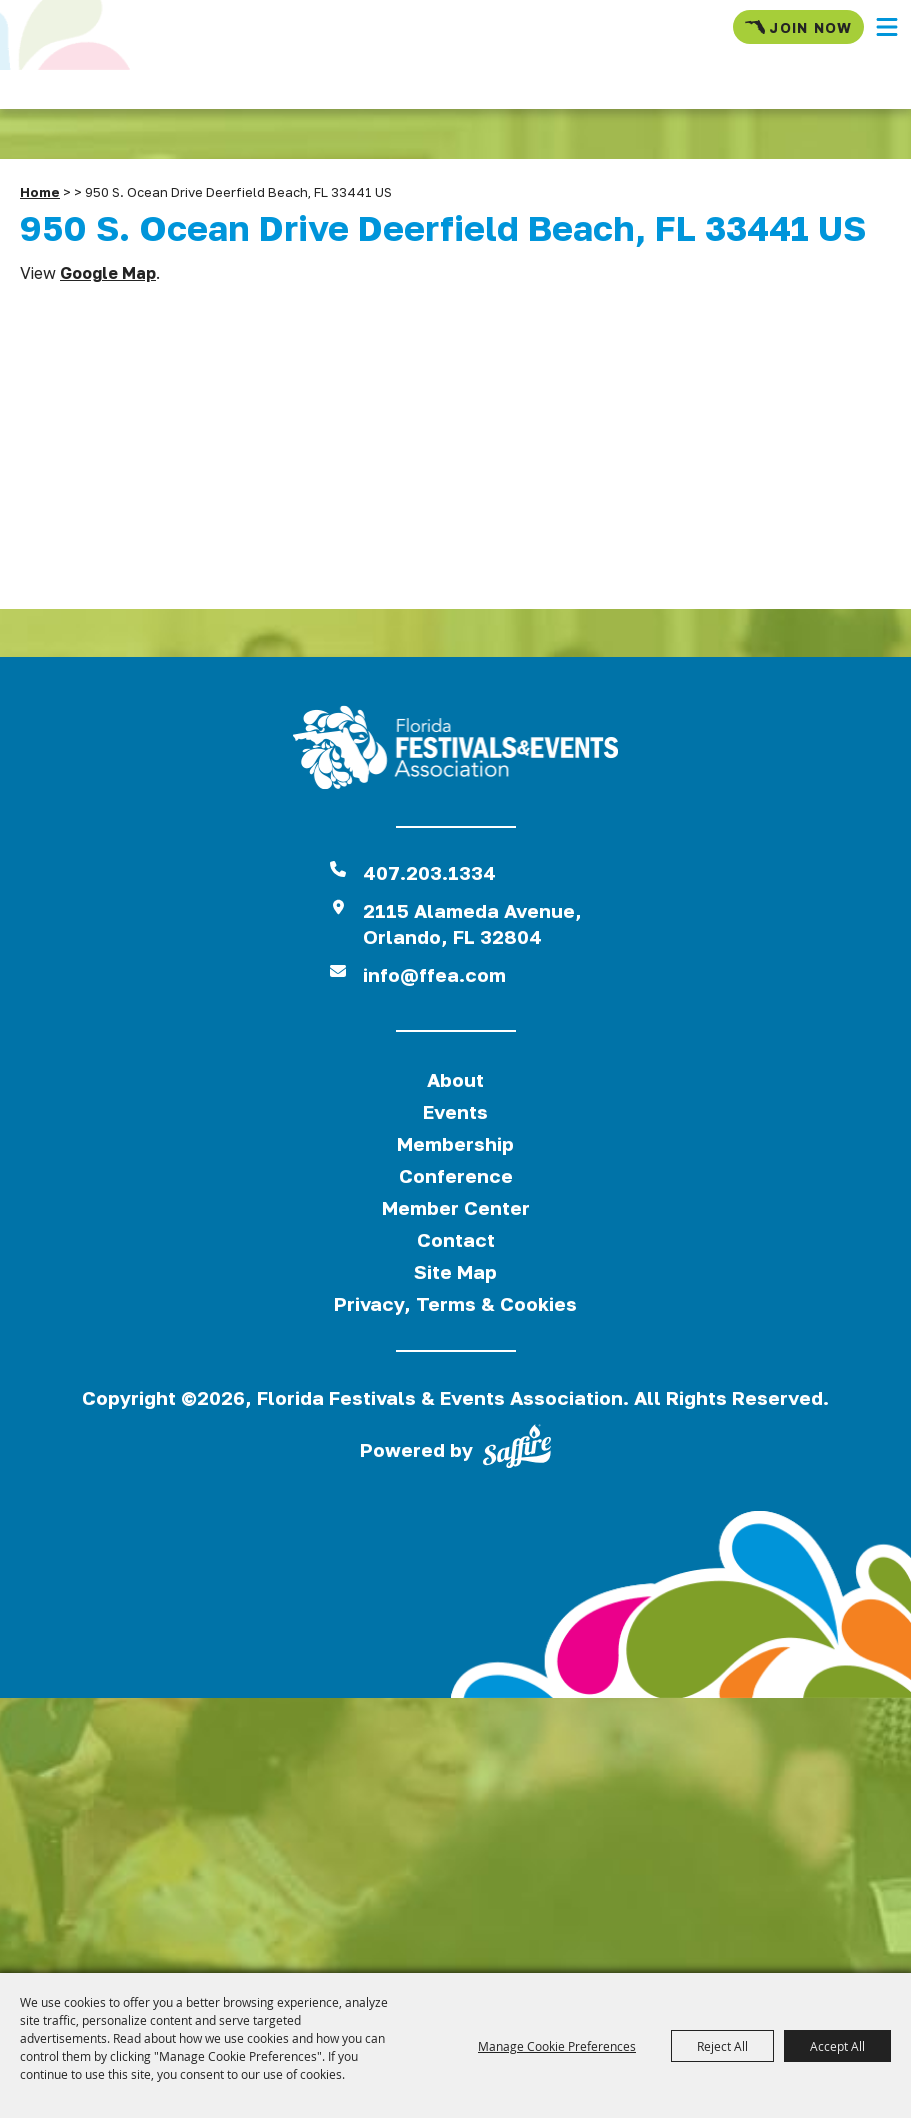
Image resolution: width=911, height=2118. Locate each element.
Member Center (456, 1207)
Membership (455, 1143)
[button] (887, 27)
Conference (456, 1175)
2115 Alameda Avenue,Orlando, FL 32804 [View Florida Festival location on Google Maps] (472, 923)
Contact (456, 1239)
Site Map (455, 1271)
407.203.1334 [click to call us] (429, 872)
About (455, 1079)
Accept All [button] (837, 2046)
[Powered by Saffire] (517, 1450)
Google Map (108, 273)
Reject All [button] (722, 2046)
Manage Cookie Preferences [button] (557, 2046)
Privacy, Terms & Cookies (455, 1303)
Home (40, 192)
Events (455, 1111)
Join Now (798, 27)
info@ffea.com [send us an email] (434, 974)
